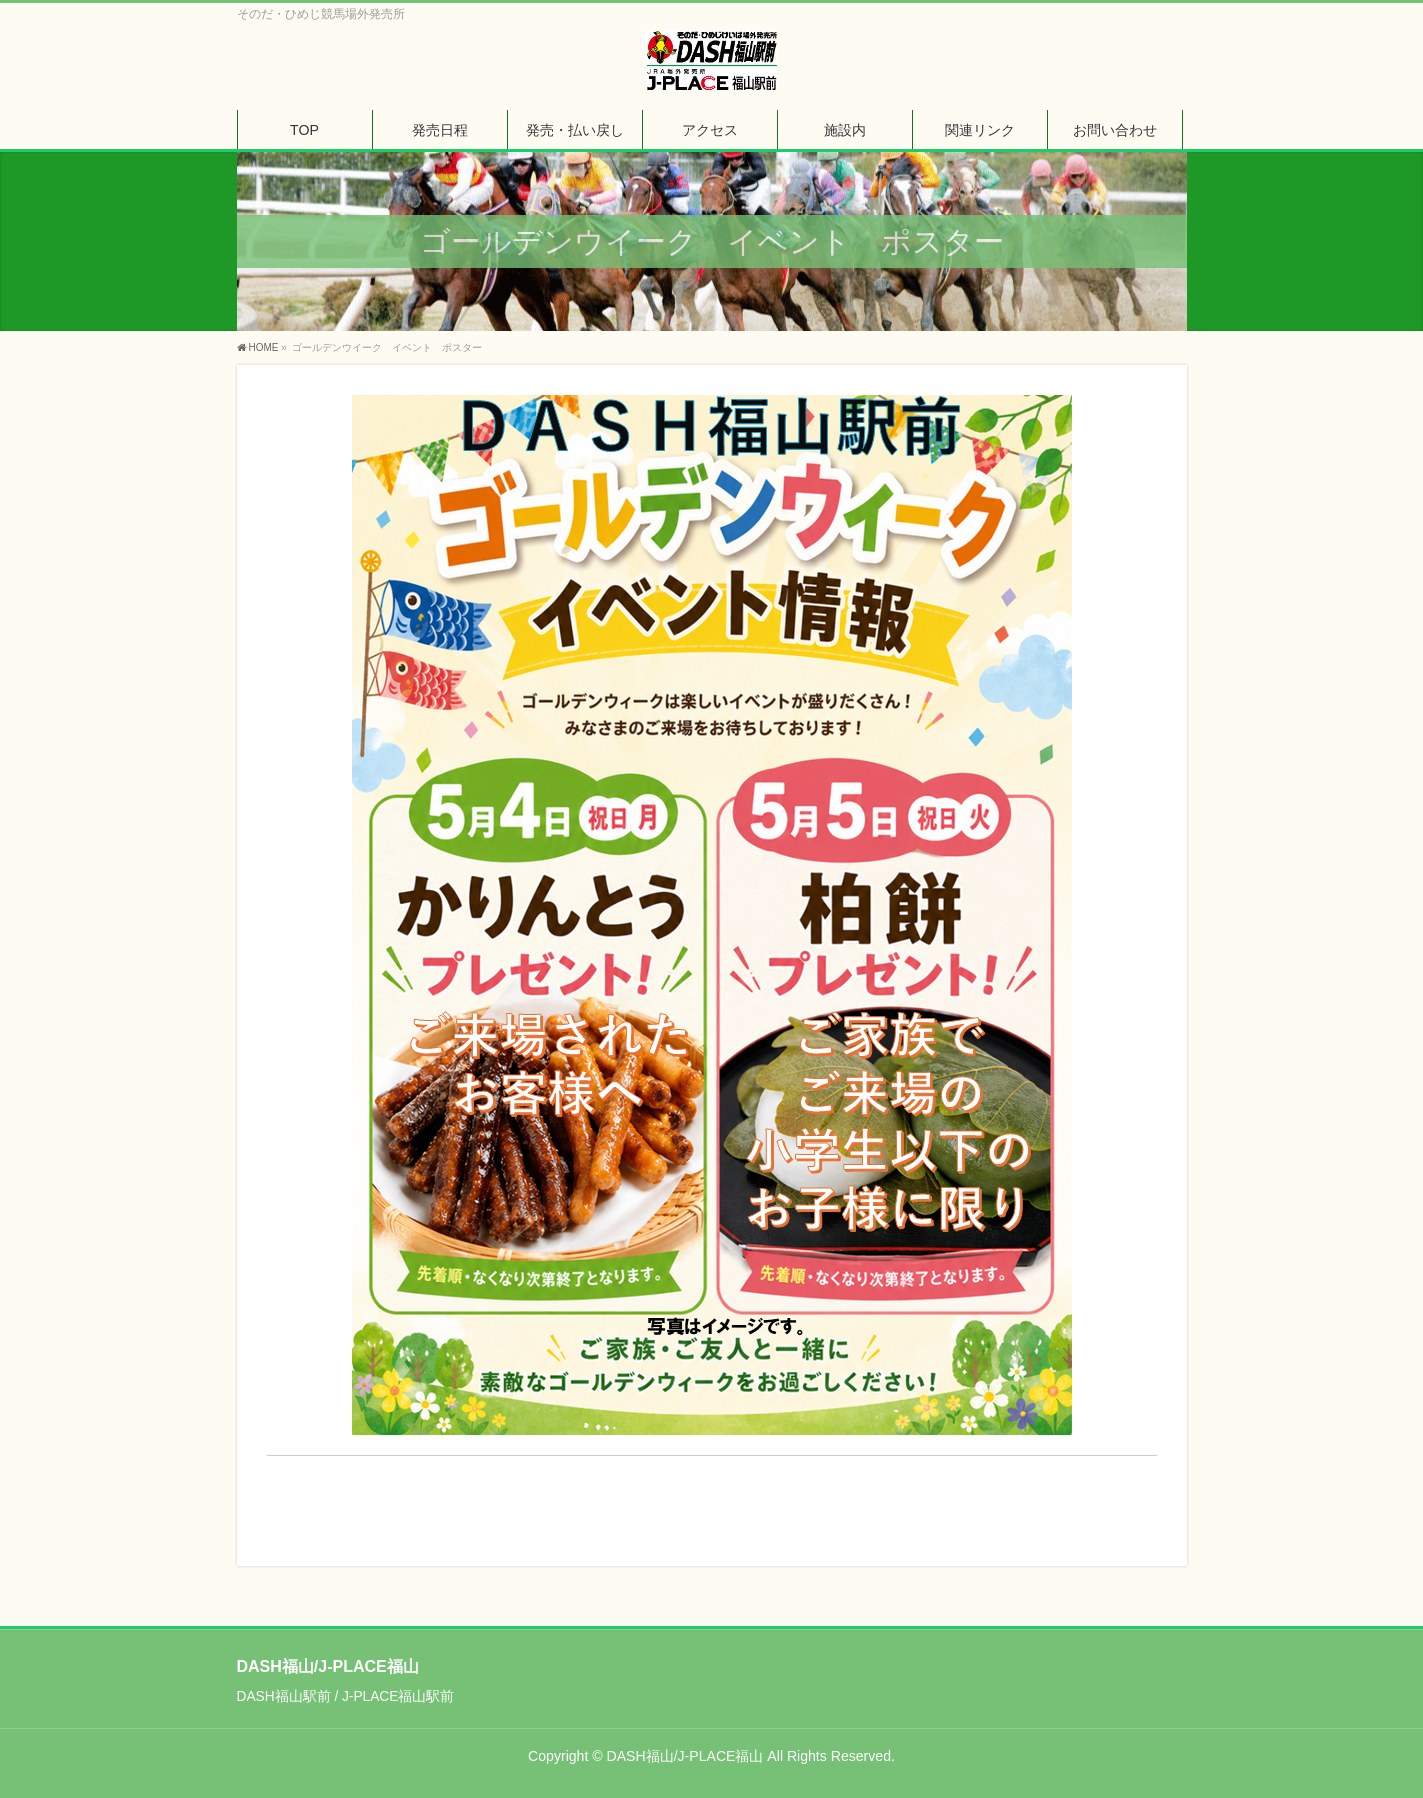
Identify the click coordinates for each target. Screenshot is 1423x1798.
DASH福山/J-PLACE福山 (685, 1756)
